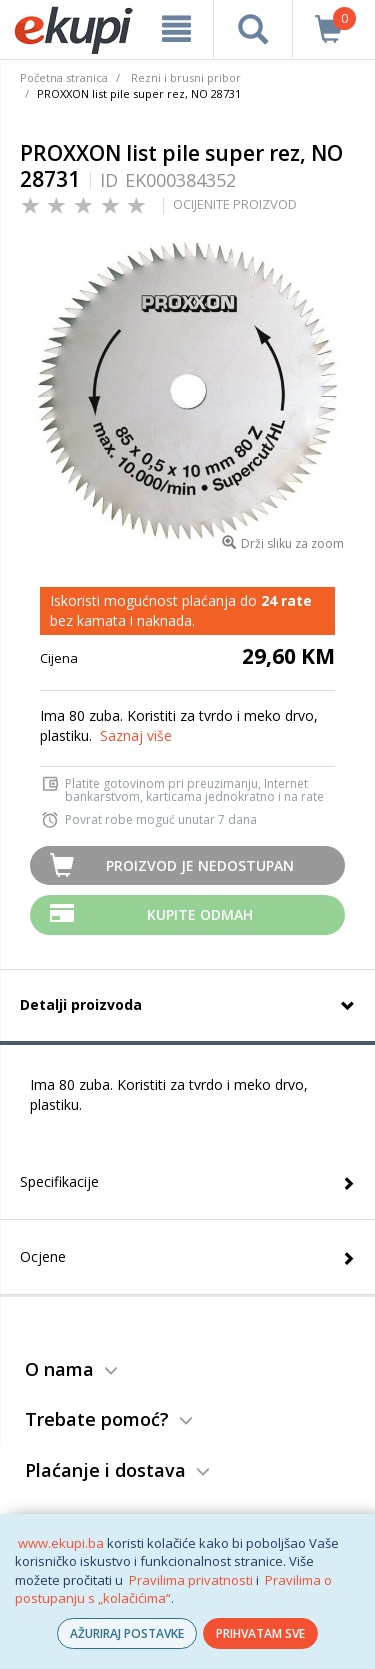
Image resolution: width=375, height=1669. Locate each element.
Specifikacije (59, 1181)
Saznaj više (136, 735)
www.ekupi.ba (61, 1543)
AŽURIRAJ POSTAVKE (127, 1633)
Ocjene (43, 1256)
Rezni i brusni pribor (186, 77)
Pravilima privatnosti (191, 1580)
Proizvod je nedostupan (200, 865)
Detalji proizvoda (81, 1004)
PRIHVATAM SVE (260, 1633)
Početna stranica (64, 77)
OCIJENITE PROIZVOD (235, 204)
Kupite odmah (200, 914)
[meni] (176, 29)
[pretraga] (252, 29)
